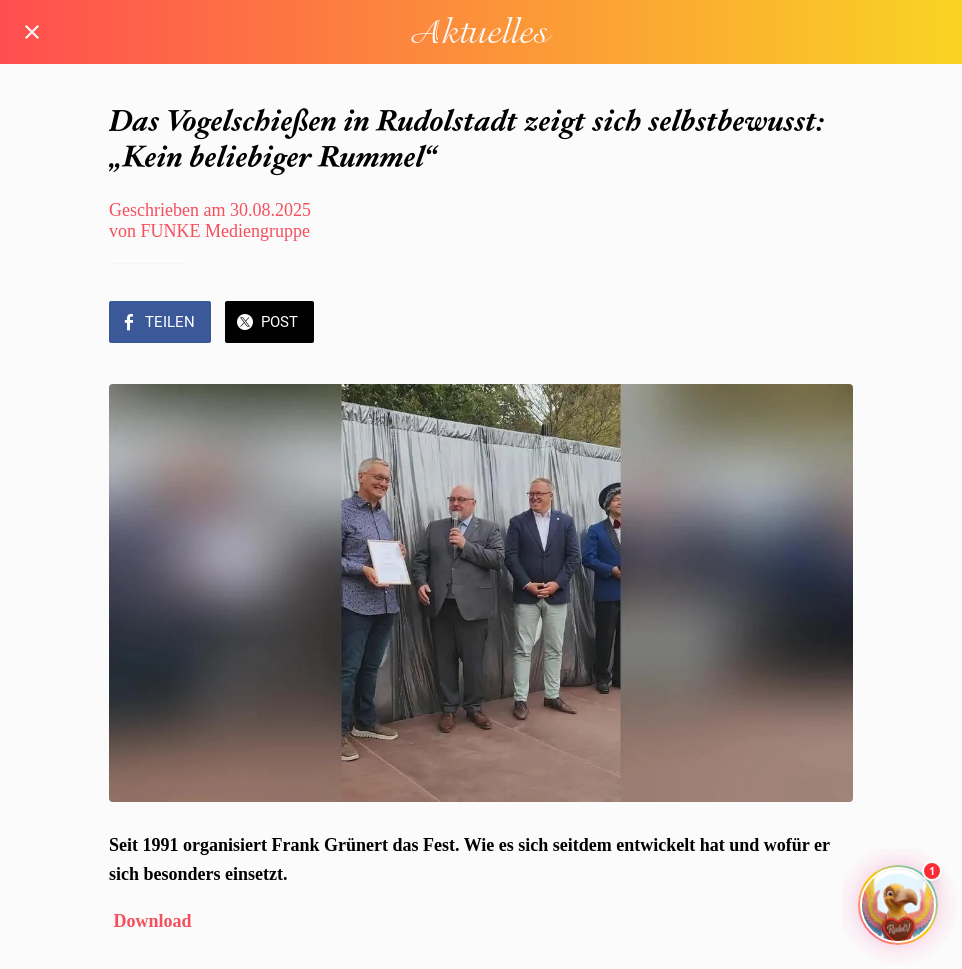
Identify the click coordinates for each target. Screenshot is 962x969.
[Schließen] (32, 32)
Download (153, 921)
